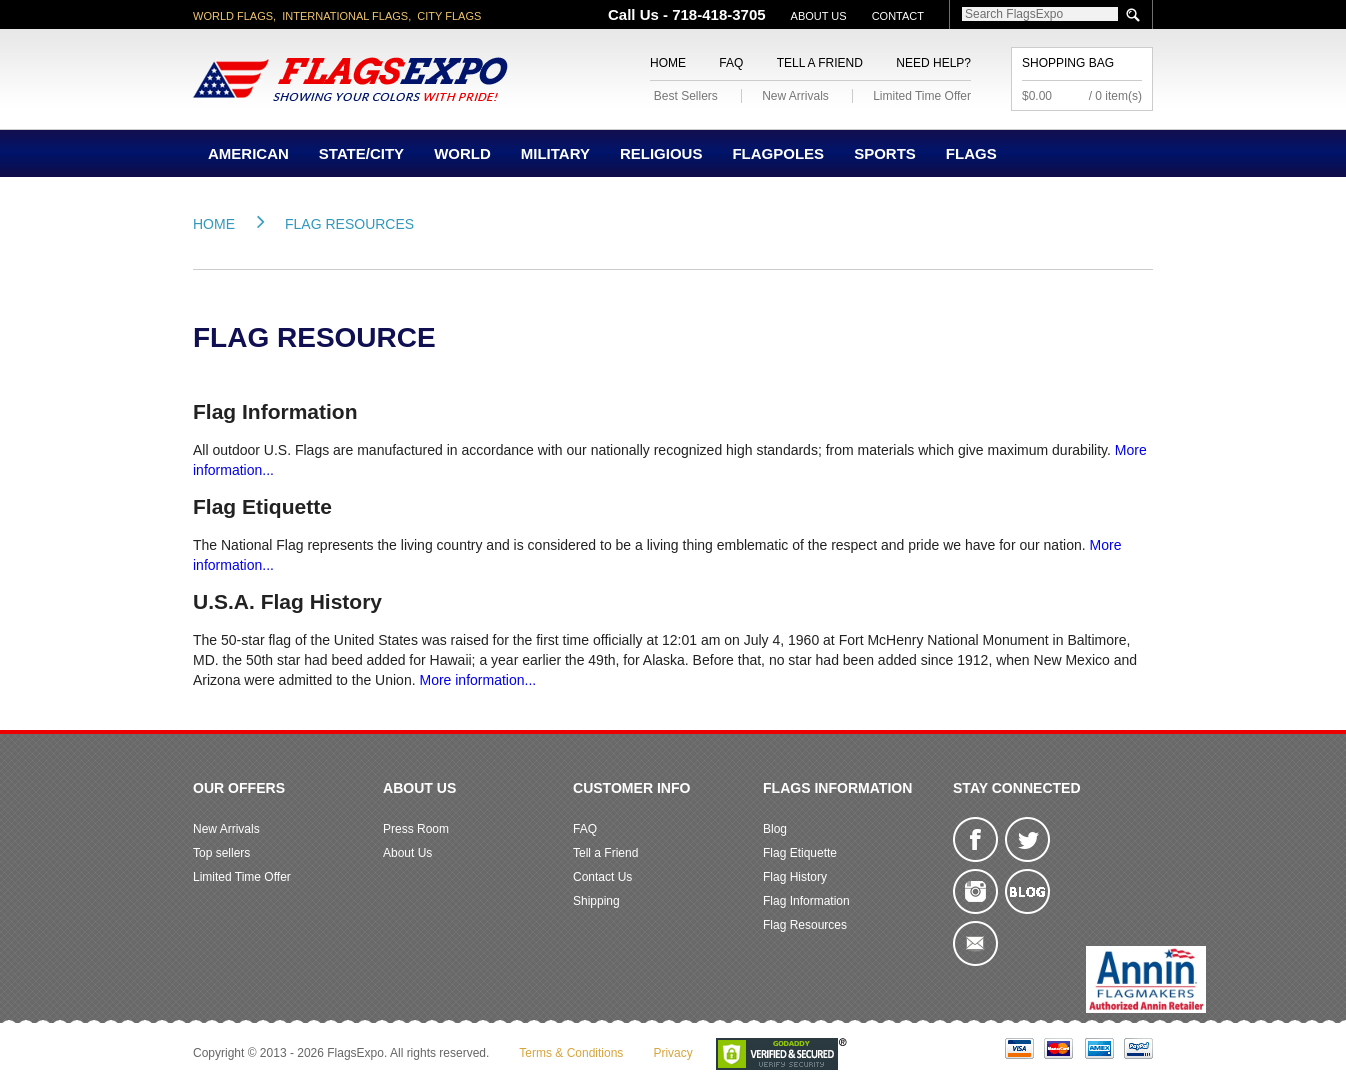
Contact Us (602, 877)
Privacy (672, 1053)
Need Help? (933, 63)
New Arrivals (795, 96)
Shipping (596, 901)
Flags (971, 153)
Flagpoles (778, 153)
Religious (661, 153)
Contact (898, 16)
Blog (775, 829)
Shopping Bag (1068, 63)
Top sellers (221, 853)
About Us (819, 16)
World (462, 153)
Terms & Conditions (571, 1053)
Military (555, 153)
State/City (361, 153)
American (248, 153)
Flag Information (806, 901)
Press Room (416, 829)
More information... (477, 680)
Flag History (795, 877)
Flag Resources (349, 224)
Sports (885, 153)
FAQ (731, 63)
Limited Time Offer (922, 96)
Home (668, 63)
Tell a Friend (820, 63)
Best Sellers (686, 96)
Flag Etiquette (800, 853)
